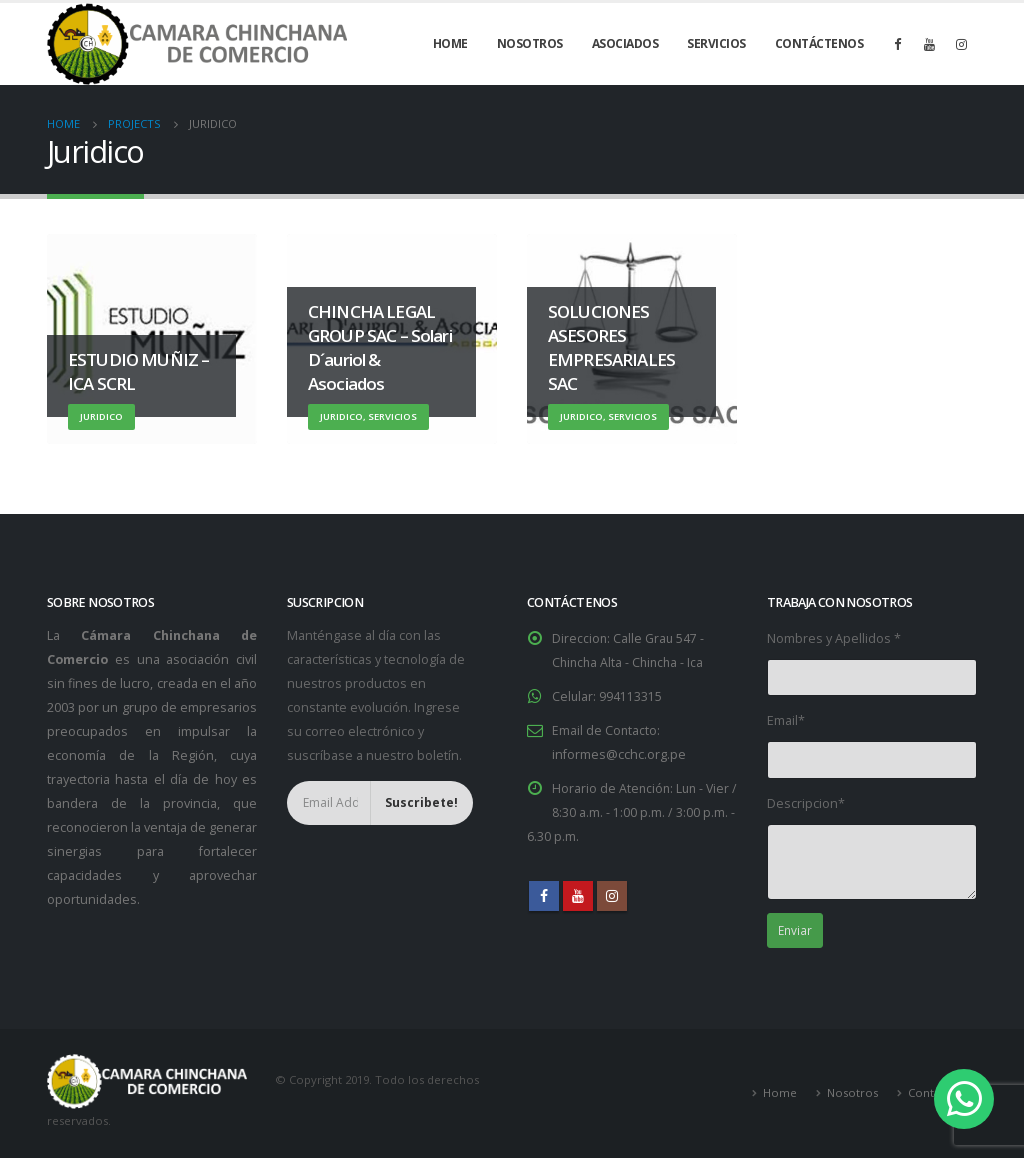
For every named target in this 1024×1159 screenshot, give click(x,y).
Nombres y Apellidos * (834, 638)
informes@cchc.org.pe (619, 754)
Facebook (544, 896)
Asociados (625, 43)
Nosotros (530, 43)
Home (450, 43)
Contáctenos (819, 43)
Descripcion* (806, 803)
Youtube (578, 896)
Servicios (716, 43)
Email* (786, 720)
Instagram (612, 896)
